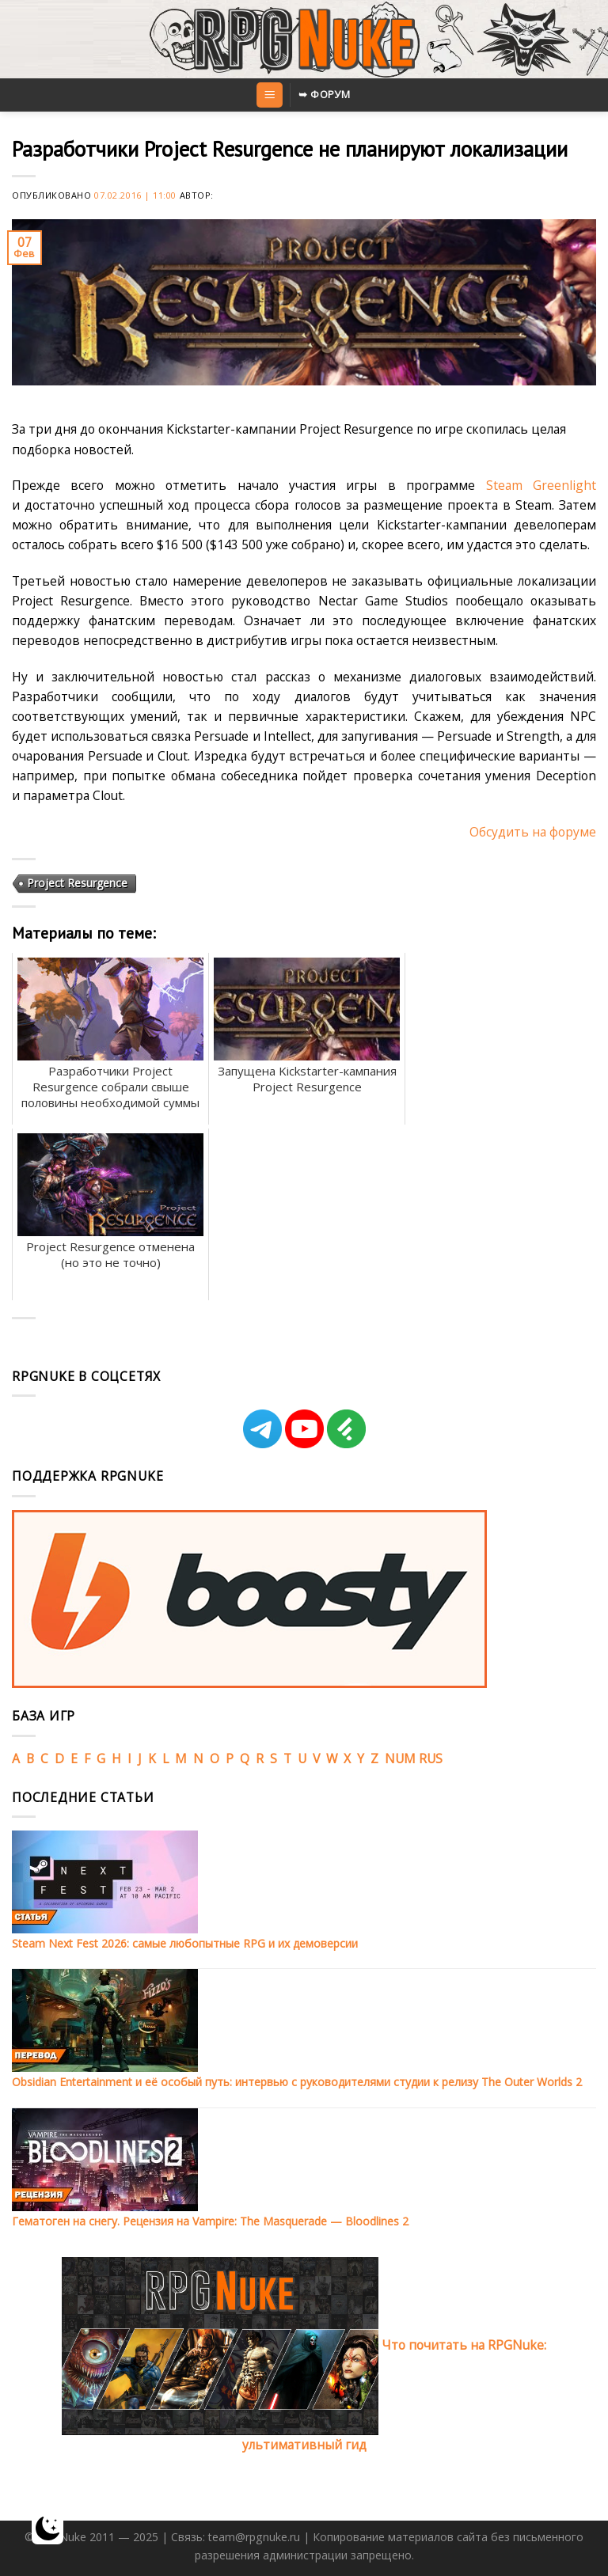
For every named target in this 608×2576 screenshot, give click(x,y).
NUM (400, 1758)
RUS (431, 1758)
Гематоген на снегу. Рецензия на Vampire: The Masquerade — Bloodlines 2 (210, 2221)
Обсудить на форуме (532, 831)
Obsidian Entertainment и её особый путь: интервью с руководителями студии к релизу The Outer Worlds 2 (297, 2081)
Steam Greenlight (541, 485)
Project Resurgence (77, 882)
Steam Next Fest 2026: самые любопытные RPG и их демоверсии (185, 1943)
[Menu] (269, 95)
